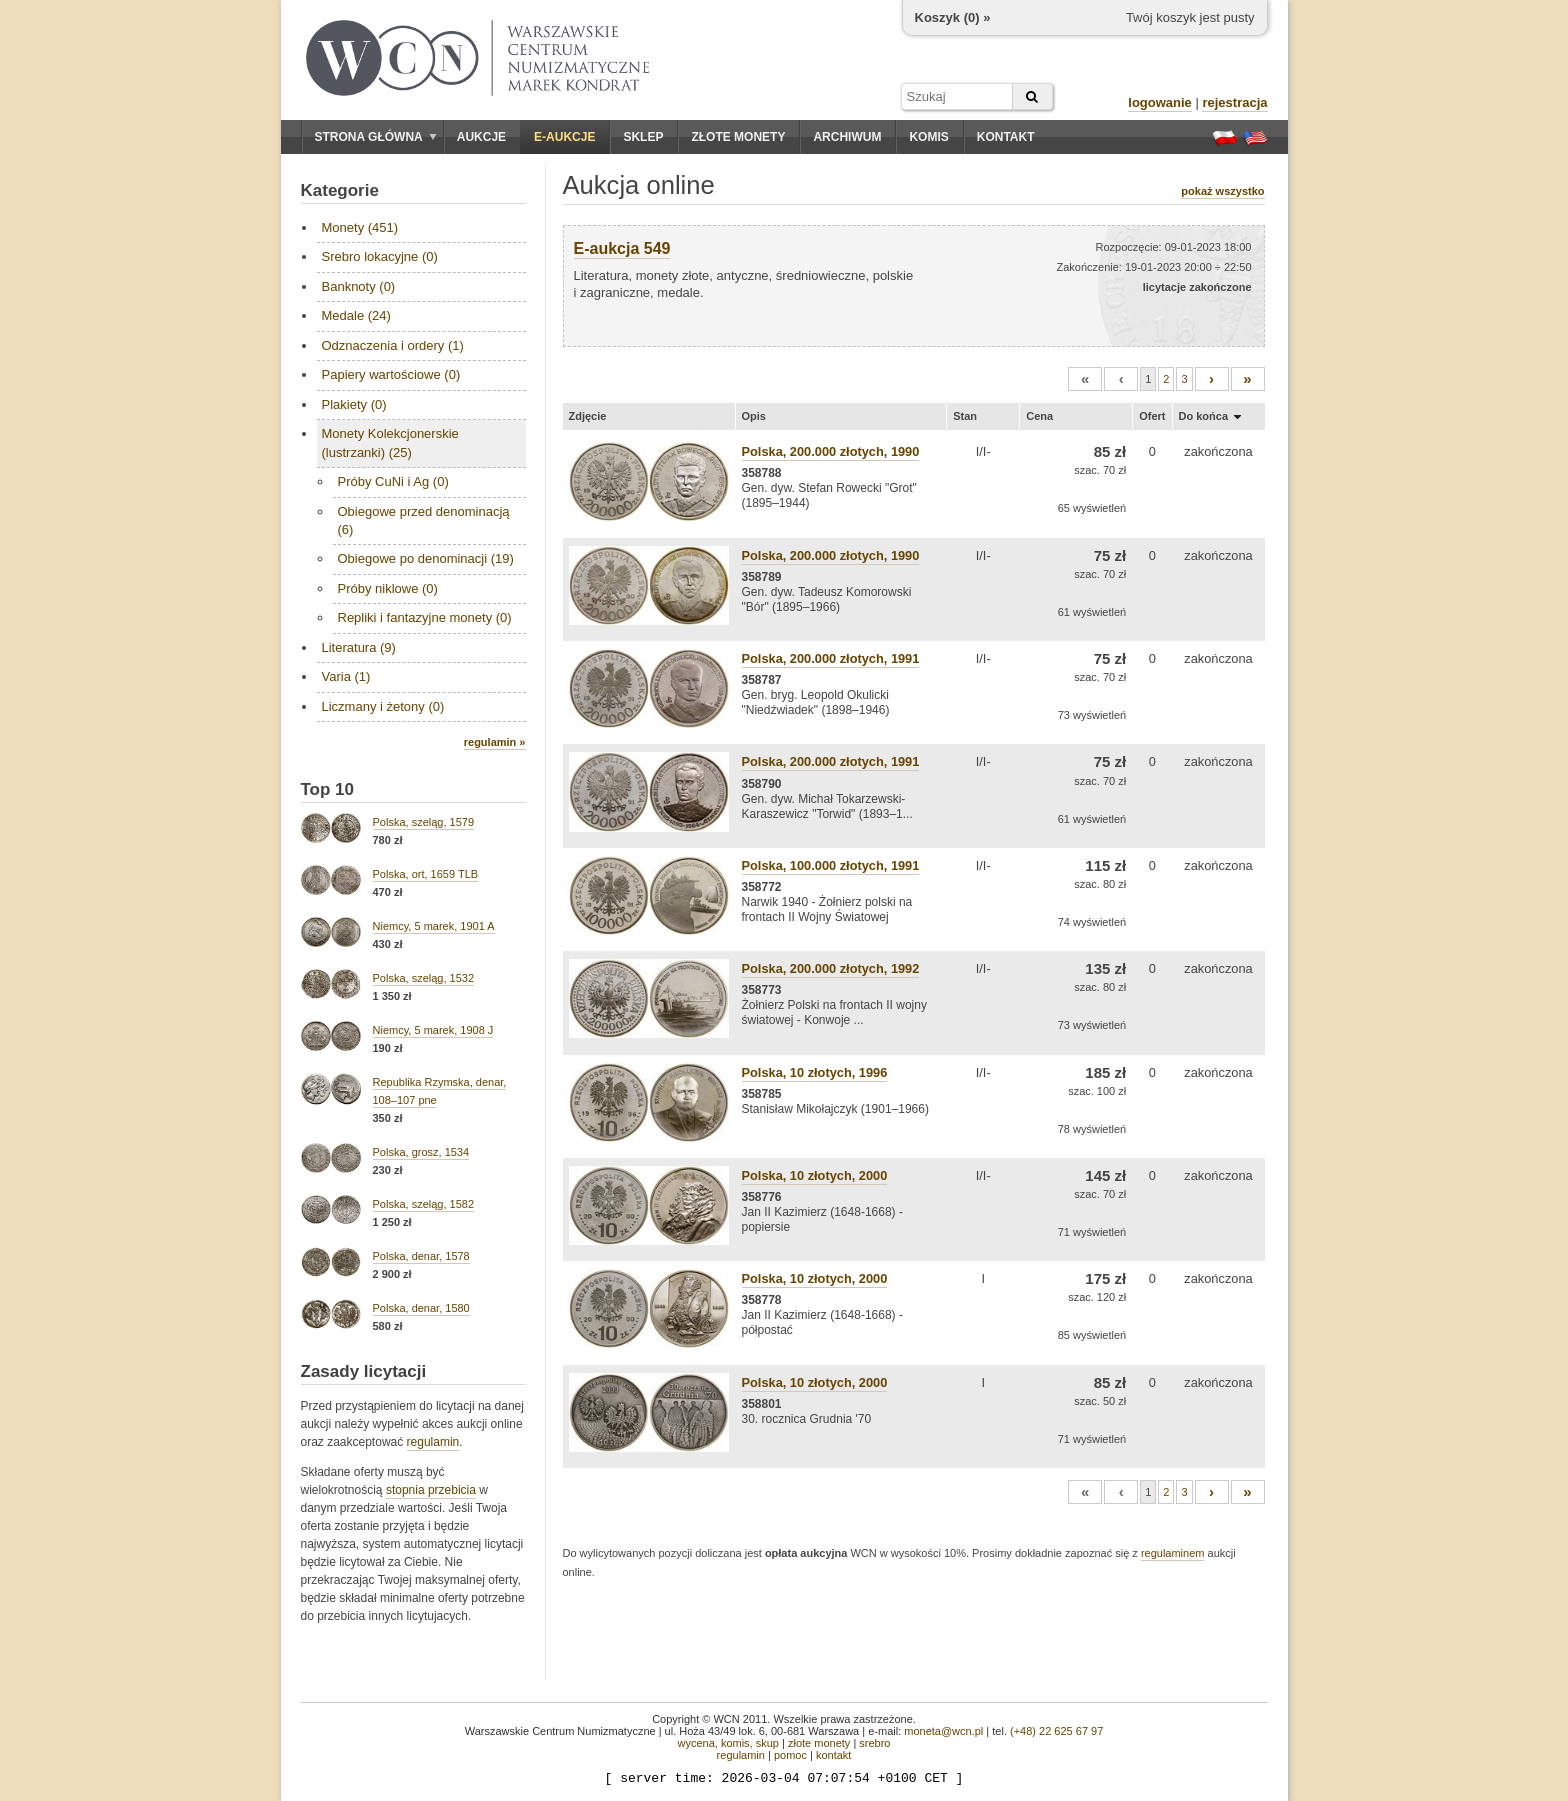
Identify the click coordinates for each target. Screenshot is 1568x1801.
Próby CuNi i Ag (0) (393, 481)
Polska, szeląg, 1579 (424, 822)
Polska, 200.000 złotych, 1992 (831, 968)
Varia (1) (346, 676)
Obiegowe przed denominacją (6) (424, 520)
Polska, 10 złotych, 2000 (815, 1175)
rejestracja (1234, 102)
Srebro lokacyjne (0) (380, 256)
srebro (874, 1743)
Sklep (643, 137)
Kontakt (1006, 137)
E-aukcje (564, 137)
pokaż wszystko (1222, 191)
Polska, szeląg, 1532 (424, 978)
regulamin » (495, 742)
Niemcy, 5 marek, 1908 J (433, 1030)
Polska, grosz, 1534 (421, 1152)
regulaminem (1173, 1553)
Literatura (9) (359, 647)
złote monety (819, 1743)
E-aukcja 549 (622, 248)
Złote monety (738, 137)
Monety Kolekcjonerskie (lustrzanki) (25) (390, 442)
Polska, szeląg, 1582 (424, 1204)
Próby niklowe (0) (388, 588)
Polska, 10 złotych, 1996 (815, 1072)
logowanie (1160, 102)
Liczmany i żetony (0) (383, 706)
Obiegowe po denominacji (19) (426, 558)
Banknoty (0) (359, 286)
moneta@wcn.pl (943, 1731)
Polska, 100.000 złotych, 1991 (831, 865)
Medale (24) (356, 315)
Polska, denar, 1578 (421, 1256)
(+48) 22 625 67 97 (1056, 1731)
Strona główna (376, 137)
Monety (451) (360, 227)
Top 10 (328, 789)
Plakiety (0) (354, 404)
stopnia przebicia (431, 1490)
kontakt (833, 1755)
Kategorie (340, 190)
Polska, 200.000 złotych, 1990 (831, 451)
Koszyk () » (953, 17)
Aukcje (481, 137)
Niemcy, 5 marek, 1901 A (434, 926)
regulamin (433, 1442)
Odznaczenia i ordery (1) (393, 345)
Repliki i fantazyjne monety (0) (425, 617)
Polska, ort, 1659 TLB (426, 874)
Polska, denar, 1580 (421, 1308)
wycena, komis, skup (727, 1743)
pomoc (790, 1755)
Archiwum (847, 137)
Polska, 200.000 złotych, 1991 (831, 658)
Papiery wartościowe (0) (391, 374)
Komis (928, 137)
